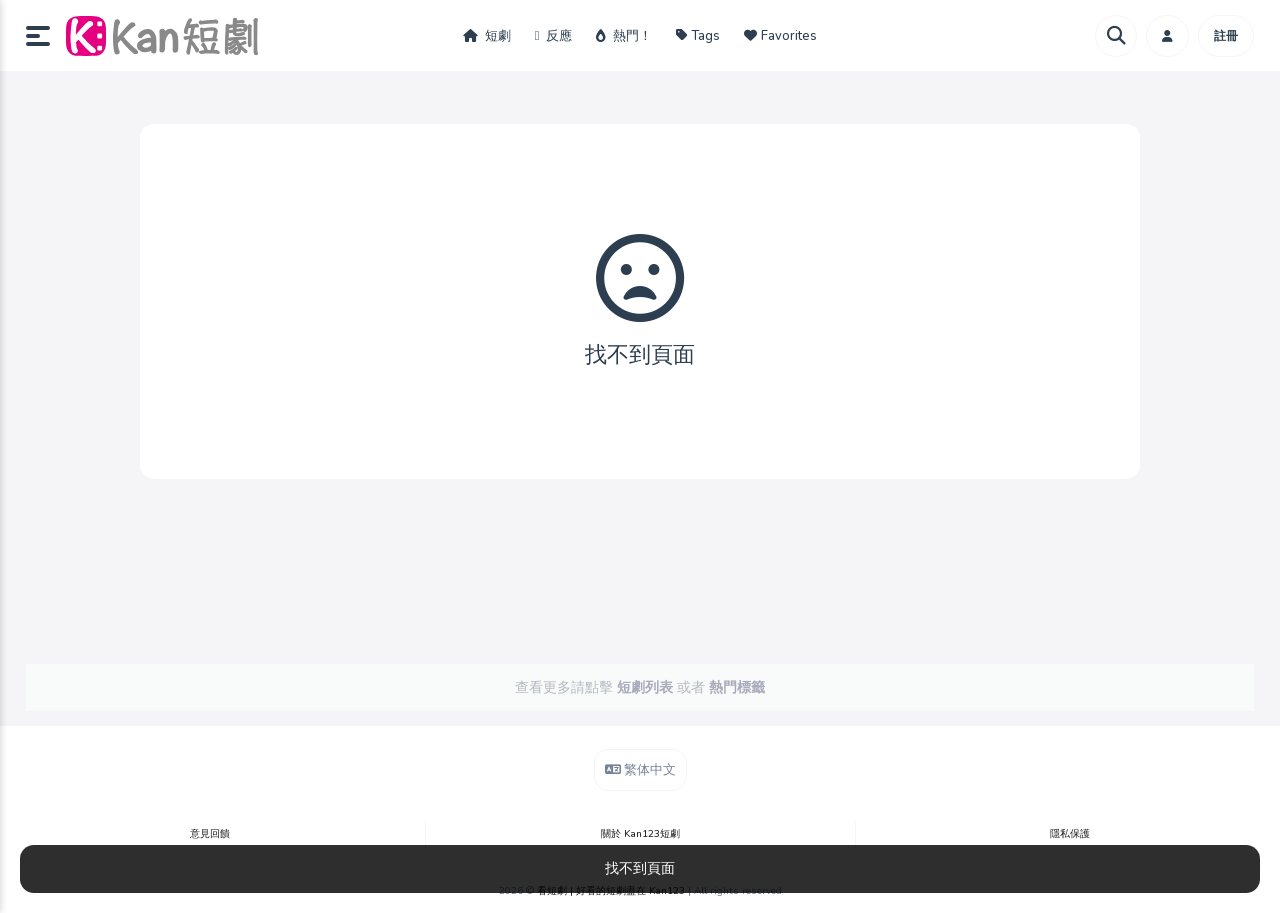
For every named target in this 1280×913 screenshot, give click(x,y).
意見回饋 (210, 834)
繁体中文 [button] (640, 770)
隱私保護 (1070, 834)
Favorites (780, 36)
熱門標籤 (737, 687)
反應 (554, 36)
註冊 (1226, 36)
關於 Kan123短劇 (640, 834)
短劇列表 (645, 687)
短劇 (487, 36)
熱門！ (624, 36)
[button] (46, 36)
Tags (698, 36)
